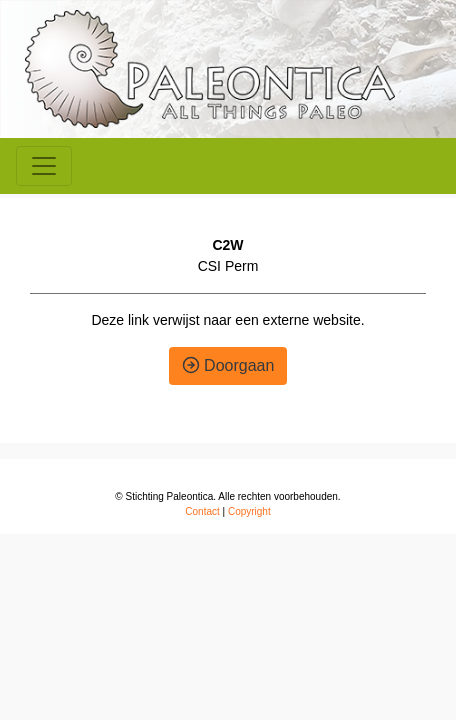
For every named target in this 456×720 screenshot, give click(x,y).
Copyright (249, 511)
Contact (202, 511)
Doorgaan (228, 365)
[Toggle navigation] (44, 166)
